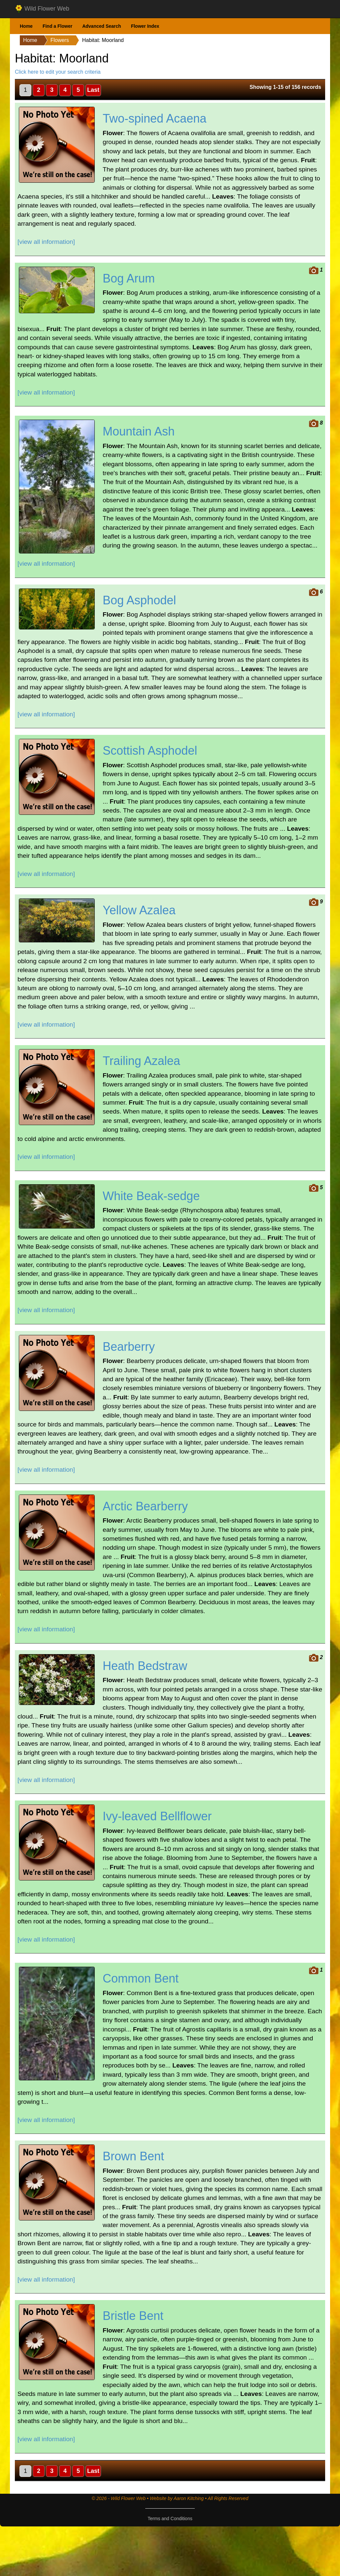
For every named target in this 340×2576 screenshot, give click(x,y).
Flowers (60, 40)
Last (93, 90)
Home (26, 26)
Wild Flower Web (42, 9)
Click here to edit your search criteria (58, 72)
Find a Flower (57, 26)
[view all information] (46, 241)
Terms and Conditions (170, 2518)
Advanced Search (101, 26)
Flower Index (145, 26)
